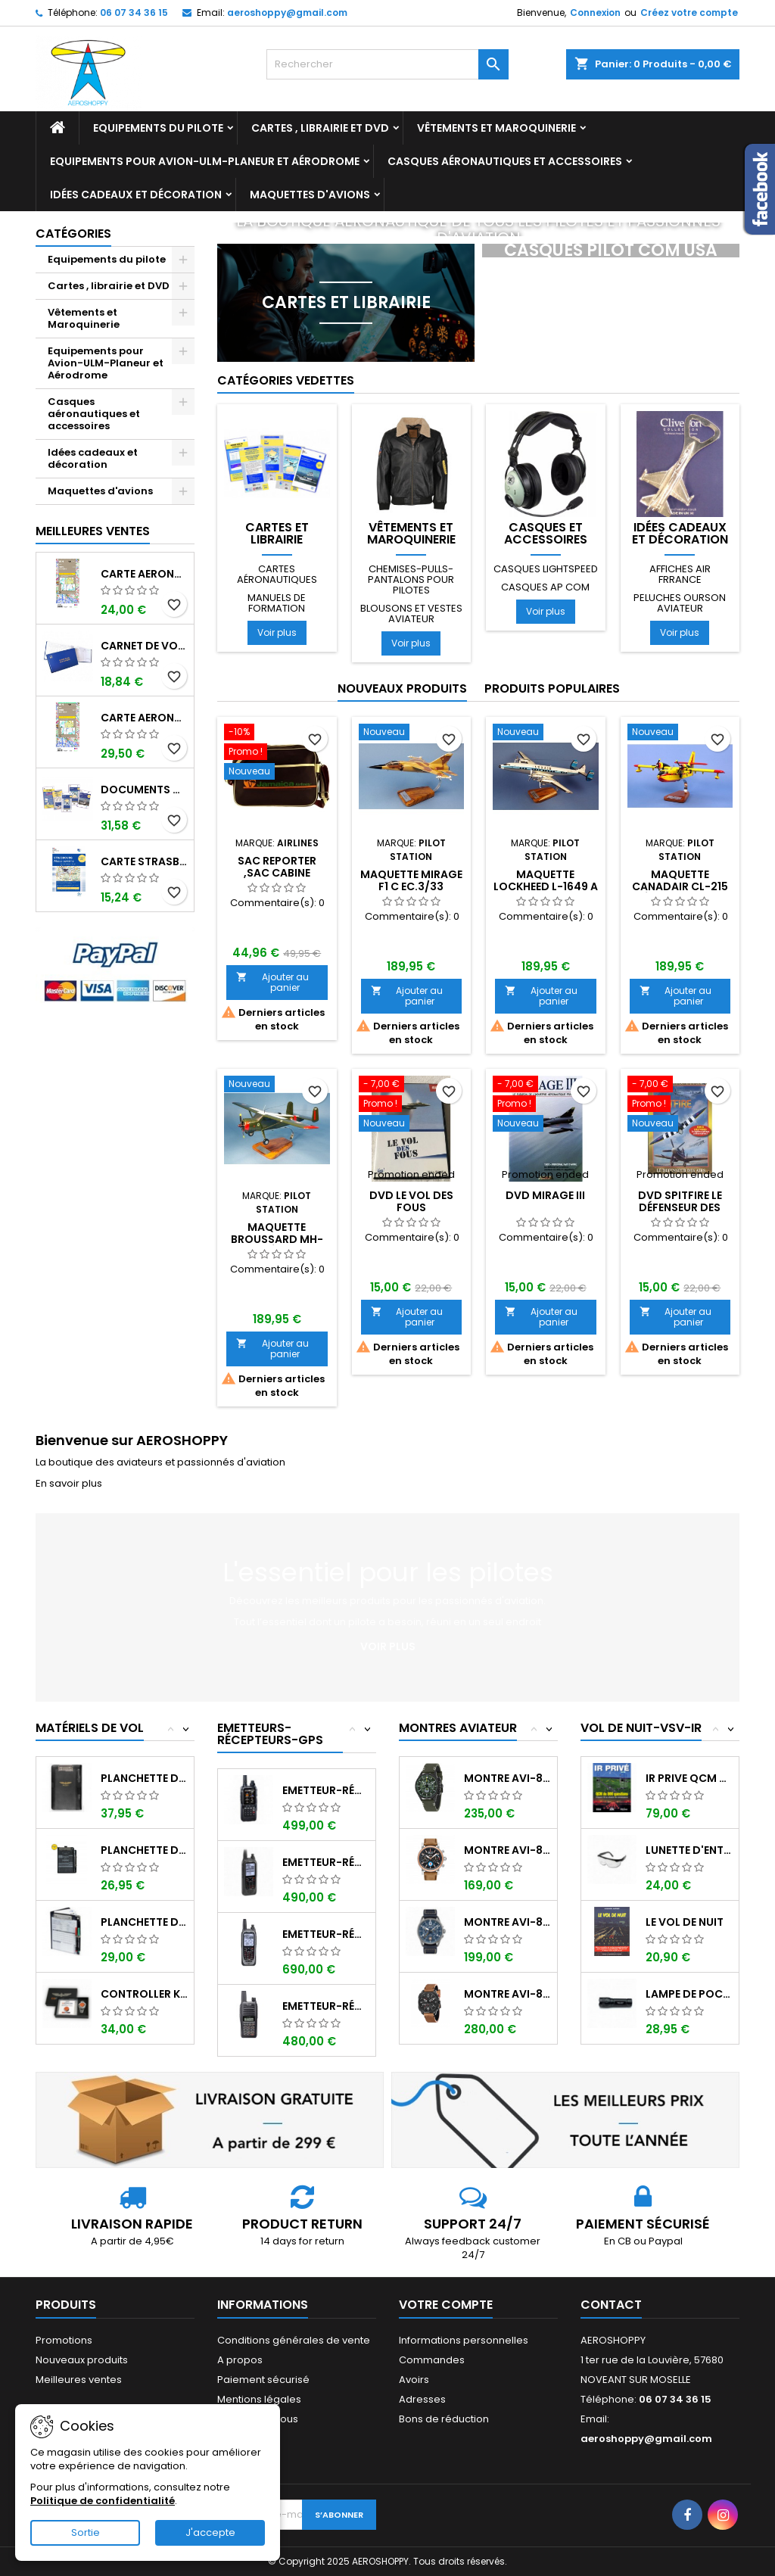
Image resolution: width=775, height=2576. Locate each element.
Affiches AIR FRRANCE (680, 574)
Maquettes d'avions (310, 194)
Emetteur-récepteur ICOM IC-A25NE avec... (325, 1934)
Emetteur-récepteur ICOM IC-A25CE (325, 1862)
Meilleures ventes (79, 2379)
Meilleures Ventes (93, 531)
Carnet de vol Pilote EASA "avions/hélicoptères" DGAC (144, 646)
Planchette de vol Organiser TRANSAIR (144, 1922)
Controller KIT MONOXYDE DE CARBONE (144, 1994)
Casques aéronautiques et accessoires (505, 161)
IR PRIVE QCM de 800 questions (689, 1778)
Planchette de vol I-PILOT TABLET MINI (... (144, 1778)
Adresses (422, 2399)
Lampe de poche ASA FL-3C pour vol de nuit (689, 1994)
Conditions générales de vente (293, 2340)
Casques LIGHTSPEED (545, 569)
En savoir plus (69, 1483)
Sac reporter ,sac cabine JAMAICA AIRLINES (276, 872)
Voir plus (277, 632)
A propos (240, 2360)
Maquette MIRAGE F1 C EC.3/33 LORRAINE (411, 886)
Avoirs (414, 2379)
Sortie (85, 2532)
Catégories (73, 233)
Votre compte (446, 2304)
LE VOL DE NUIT (685, 1922)
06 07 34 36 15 (134, 12)
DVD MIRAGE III (545, 1195)
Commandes (432, 2360)
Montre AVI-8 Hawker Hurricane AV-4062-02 (507, 1850)
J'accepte (210, 2532)
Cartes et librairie (277, 534)
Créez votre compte (689, 12)
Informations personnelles (463, 2340)
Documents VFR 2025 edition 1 (144, 789)
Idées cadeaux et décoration (136, 194)
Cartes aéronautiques (277, 574)
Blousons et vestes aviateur (411, 613)
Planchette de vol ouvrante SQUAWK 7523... (144, 1850)
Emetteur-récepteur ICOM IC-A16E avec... (325, 2006)
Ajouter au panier (272, 982)
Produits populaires (552, 688)
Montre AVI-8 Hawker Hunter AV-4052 (507, 1994)
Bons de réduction (444, 2419)
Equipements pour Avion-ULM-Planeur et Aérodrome (204, 161)
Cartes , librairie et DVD (320, 127)
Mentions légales (259, 2399)
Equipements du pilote (158, 127)
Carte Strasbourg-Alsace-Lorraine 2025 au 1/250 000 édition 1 (144, 861)
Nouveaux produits (402, 688)
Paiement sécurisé (263, 2379)
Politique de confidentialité (102, 2500)
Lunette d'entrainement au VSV (689, 1850)
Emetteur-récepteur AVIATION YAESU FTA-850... (325, 1790)
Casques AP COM (545, 587)
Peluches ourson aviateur (679, 602)
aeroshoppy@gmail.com (287, 12)
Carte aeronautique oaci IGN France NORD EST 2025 (144, 574)
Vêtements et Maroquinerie (496, 127)
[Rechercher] (387, 64)
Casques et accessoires (545, 534)
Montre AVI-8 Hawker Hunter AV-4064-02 (507, 1778)
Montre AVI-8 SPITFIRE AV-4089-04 (507, 1922)
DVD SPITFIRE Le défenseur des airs (680, 1207)
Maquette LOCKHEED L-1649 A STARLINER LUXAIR (545, 886)
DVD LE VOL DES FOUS (411, 1201)
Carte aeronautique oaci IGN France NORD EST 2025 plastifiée (144, 718)
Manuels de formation (276, 602)
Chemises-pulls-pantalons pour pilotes (411, 579)
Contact (611, 2304)
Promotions (64, 2340)
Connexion (595, 12)
